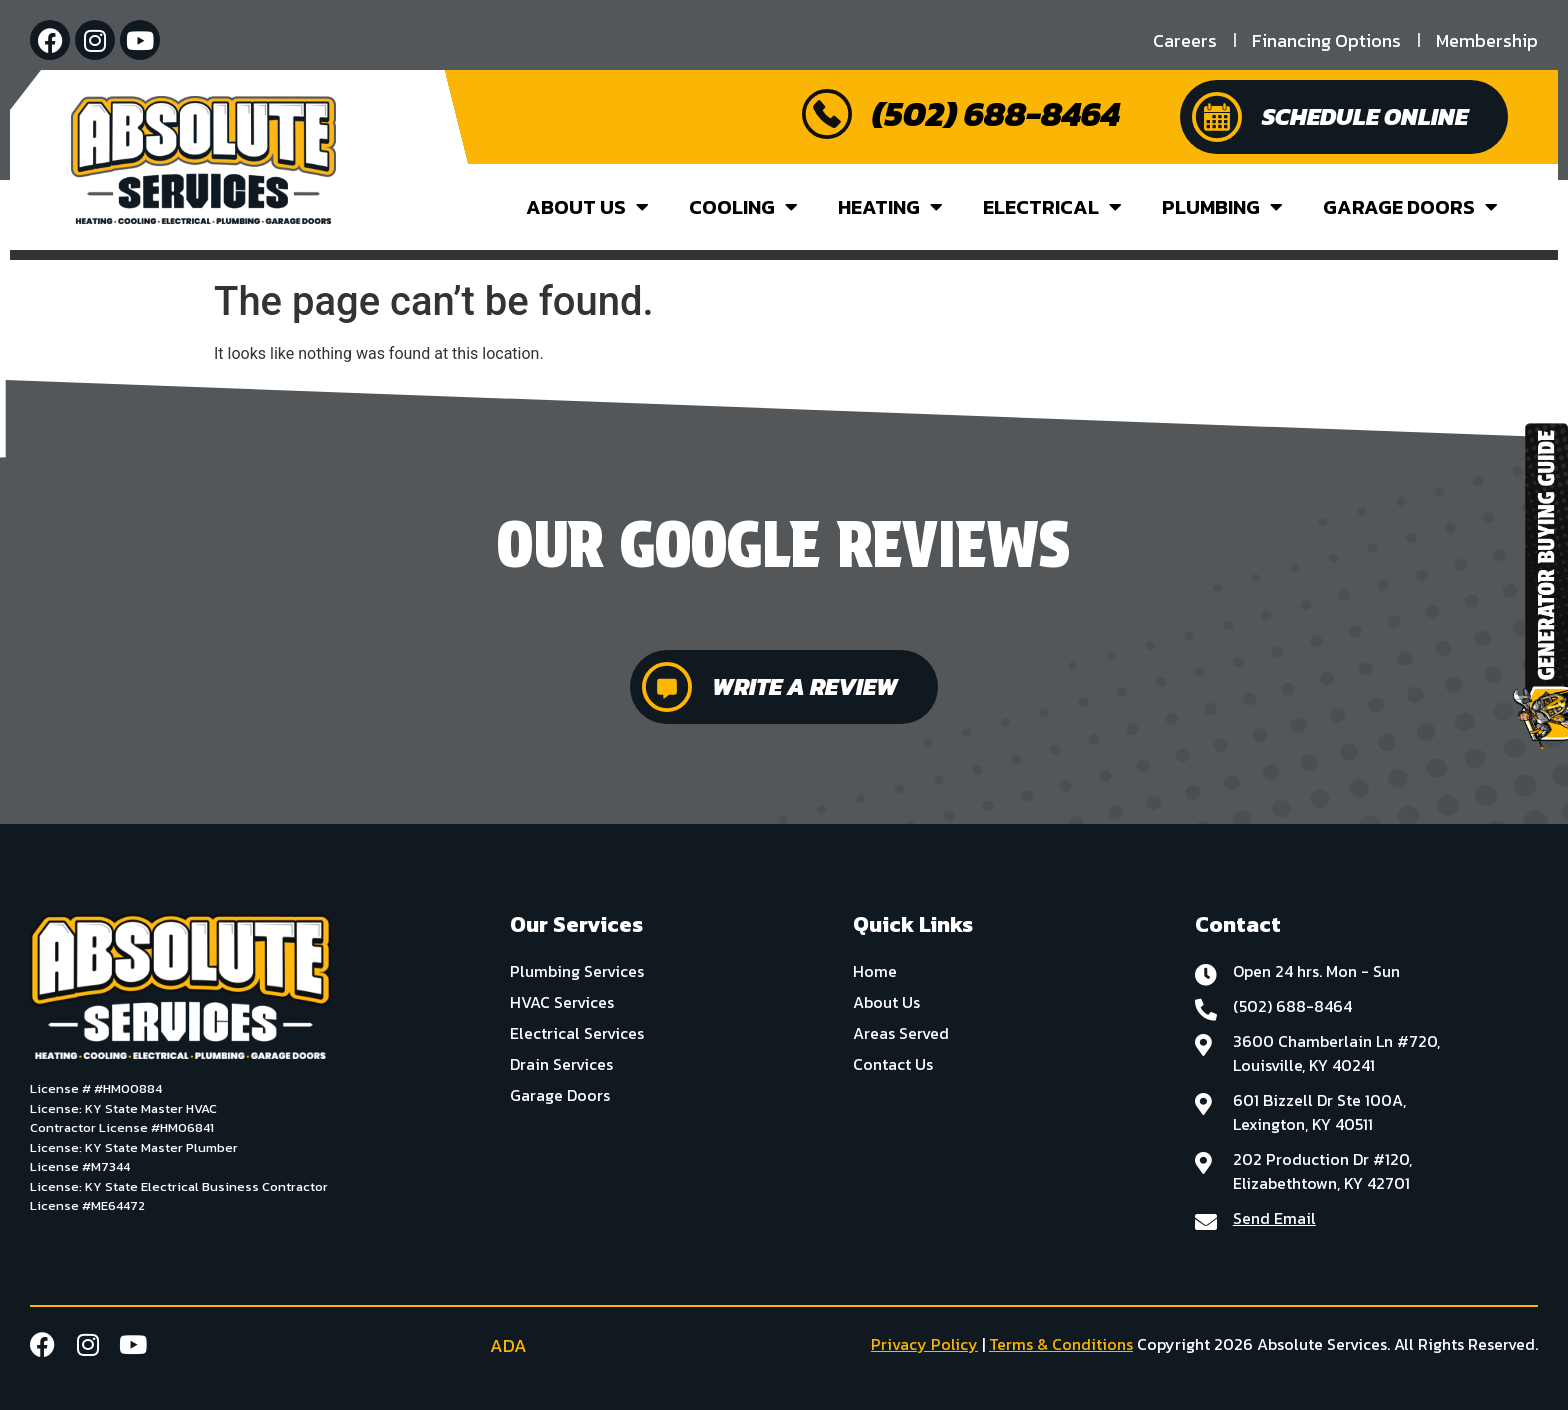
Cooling (743, 207)
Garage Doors (1410, 207)
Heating (890, 207)
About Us (587, 207)
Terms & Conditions (1061, 1344)
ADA (506, 1345)
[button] (16, 630)
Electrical (1052, 207)
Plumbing (1222, 207)
